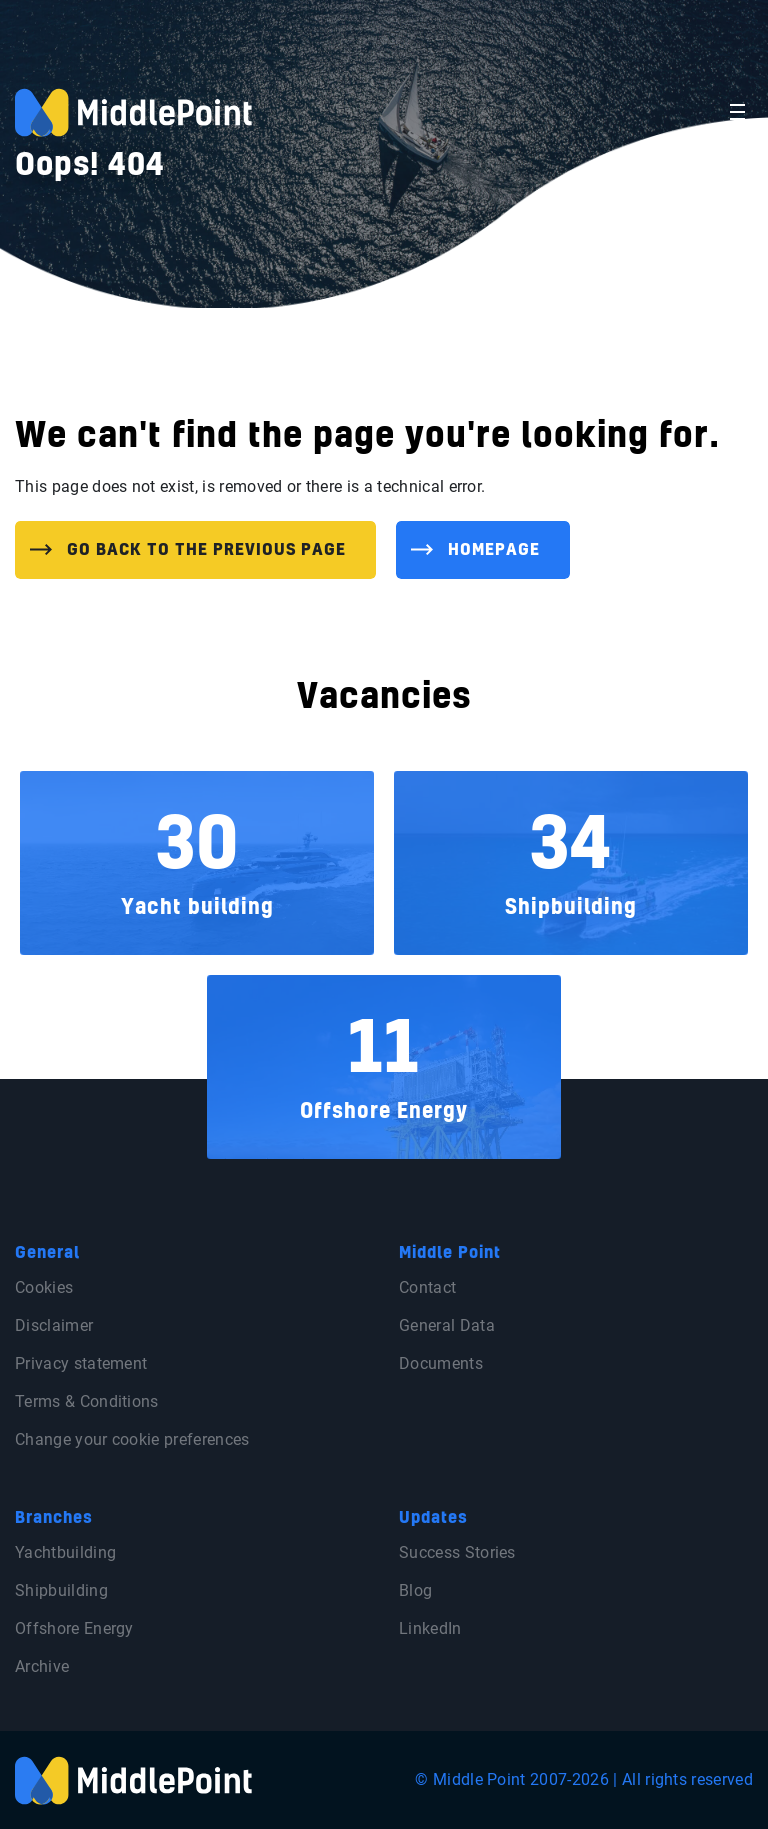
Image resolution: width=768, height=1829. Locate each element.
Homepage (494, 550)
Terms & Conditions (87, 1401)
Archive (42, 1666)
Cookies (44, 1287)
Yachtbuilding (65, 1552)
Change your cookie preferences (132, 1439)
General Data (447, 1325)
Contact (427, 1287)
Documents (441, 1363)
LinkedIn (430, 1628)
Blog (415, 1590)
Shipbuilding (61, 1590)
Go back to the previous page (206, 550)
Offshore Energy (74, 1628)
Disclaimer (54, 1325)
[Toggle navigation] (737, 112)
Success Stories (457, 1552)
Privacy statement (81, 1363)
